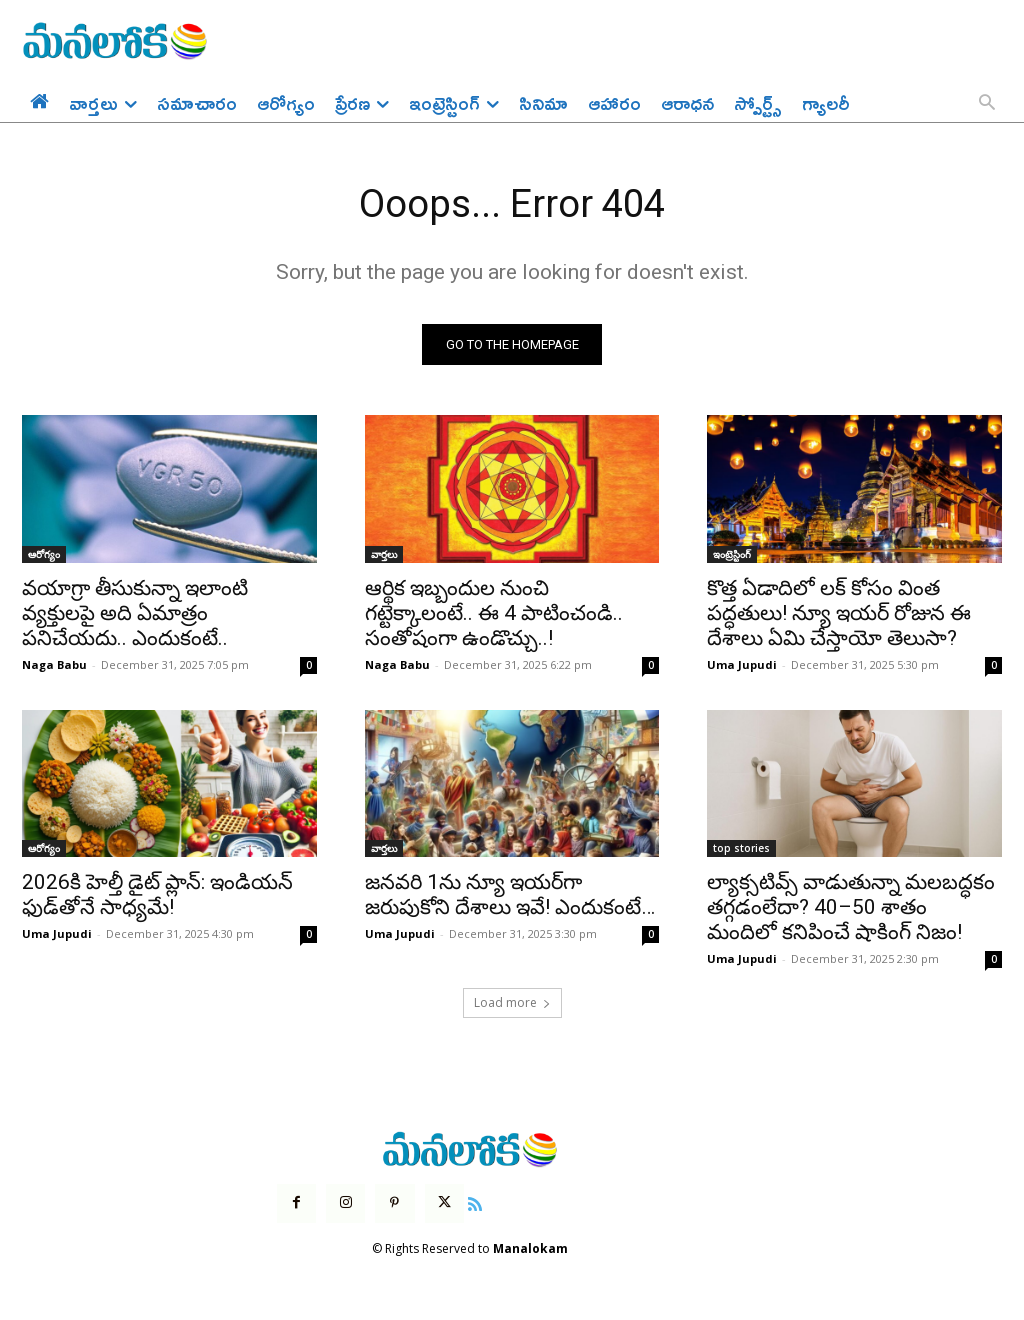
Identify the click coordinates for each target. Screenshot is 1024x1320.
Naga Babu (54, 666)
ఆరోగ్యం (44, 556)
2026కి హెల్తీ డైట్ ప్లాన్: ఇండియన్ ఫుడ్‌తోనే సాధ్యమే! (157, 896)
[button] (987, 104)
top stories (741, 850)
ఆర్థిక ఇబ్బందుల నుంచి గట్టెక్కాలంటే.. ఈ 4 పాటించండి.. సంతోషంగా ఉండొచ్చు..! (494, 615)
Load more (512, 1004)
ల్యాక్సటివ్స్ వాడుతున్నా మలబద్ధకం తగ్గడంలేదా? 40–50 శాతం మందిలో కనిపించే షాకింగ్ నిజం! (851, 909)
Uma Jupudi (742, 666)
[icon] (475, 1205)
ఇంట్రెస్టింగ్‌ (732, 556)
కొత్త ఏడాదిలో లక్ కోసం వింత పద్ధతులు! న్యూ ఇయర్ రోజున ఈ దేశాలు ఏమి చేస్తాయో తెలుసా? (839, 615)
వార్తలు (384, 556)
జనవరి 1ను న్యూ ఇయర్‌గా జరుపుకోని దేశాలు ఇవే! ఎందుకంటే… (510, 896)
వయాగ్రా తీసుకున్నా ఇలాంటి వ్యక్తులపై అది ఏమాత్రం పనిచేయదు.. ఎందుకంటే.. (135, 615)
